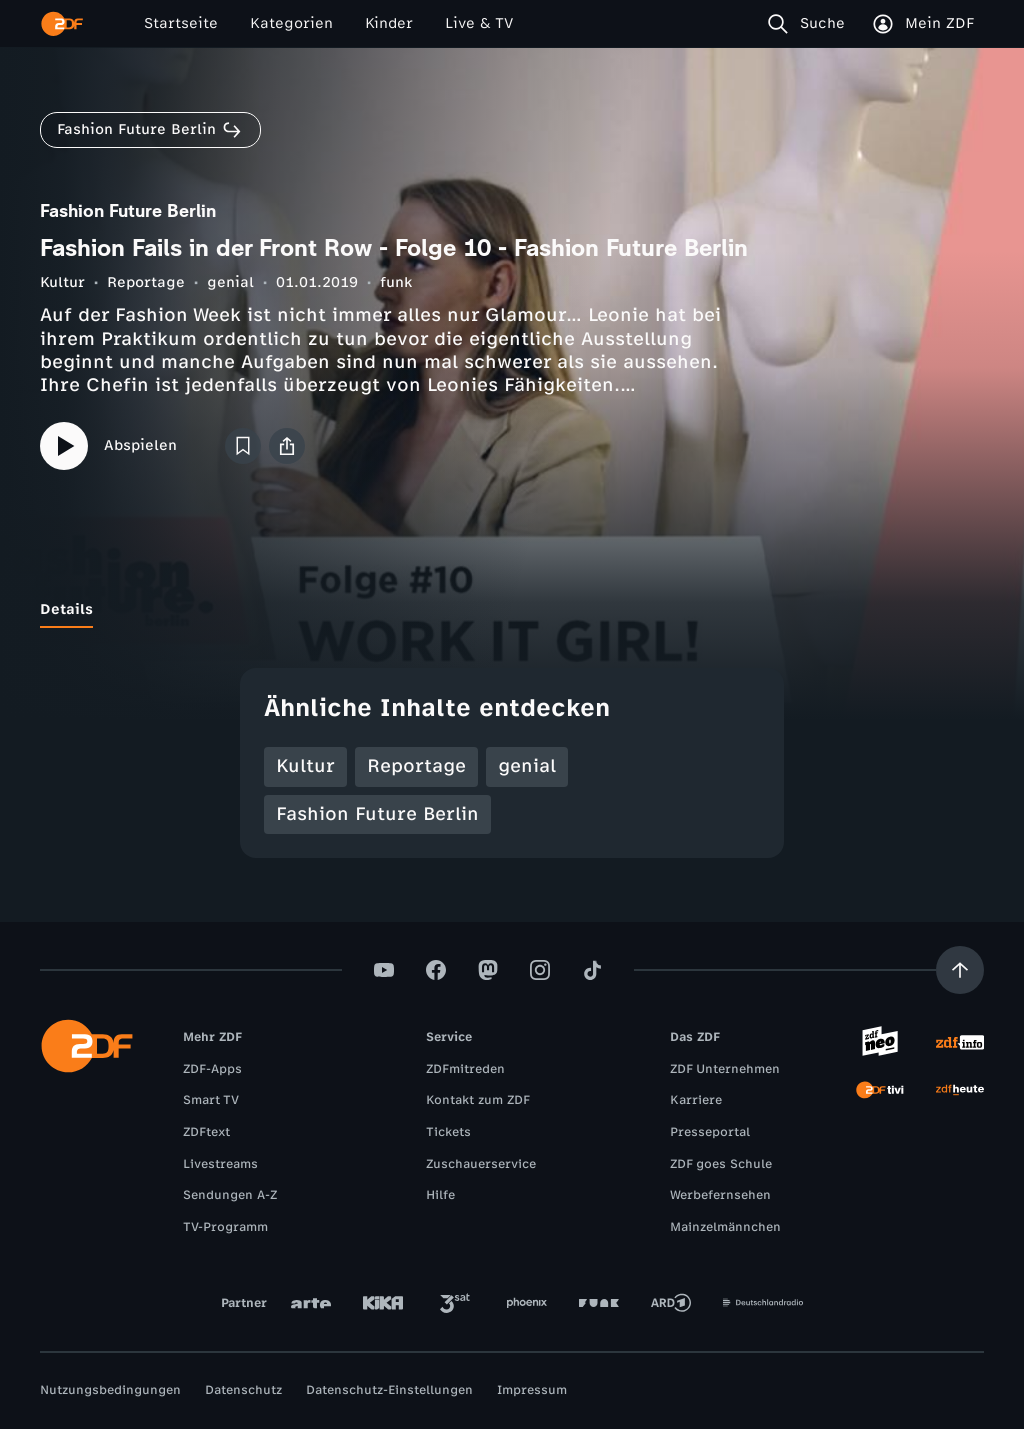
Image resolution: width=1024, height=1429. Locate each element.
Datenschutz (243, 1390)
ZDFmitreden (465, 1069)
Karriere (696, 1100)
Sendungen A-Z (230, 1195)
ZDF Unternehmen (725, 1069)
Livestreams (220, 1164)
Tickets (448, 1132)
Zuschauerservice (481, 1164)
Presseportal (710, 1132)
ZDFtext (206, 1132)
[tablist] (512, 610)
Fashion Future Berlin (377, 814)
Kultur (62, 282)
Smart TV (211, 1100)
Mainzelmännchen (725, 1227)
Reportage (146, 282)
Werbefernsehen (720, 1195)
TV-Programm (225, 1227)
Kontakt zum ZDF (478, 1100)
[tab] (66, 610)
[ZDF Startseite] (62, 24)
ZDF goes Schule (721, 1164)
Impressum (532, 1390)
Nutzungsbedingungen (110, 1390)
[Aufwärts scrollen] (960, 970)
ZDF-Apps (212, 1069)
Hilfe (440, 1195)
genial (230, 282)
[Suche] (810, 24)
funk (396, 282)
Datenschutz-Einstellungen (389, 1390)
